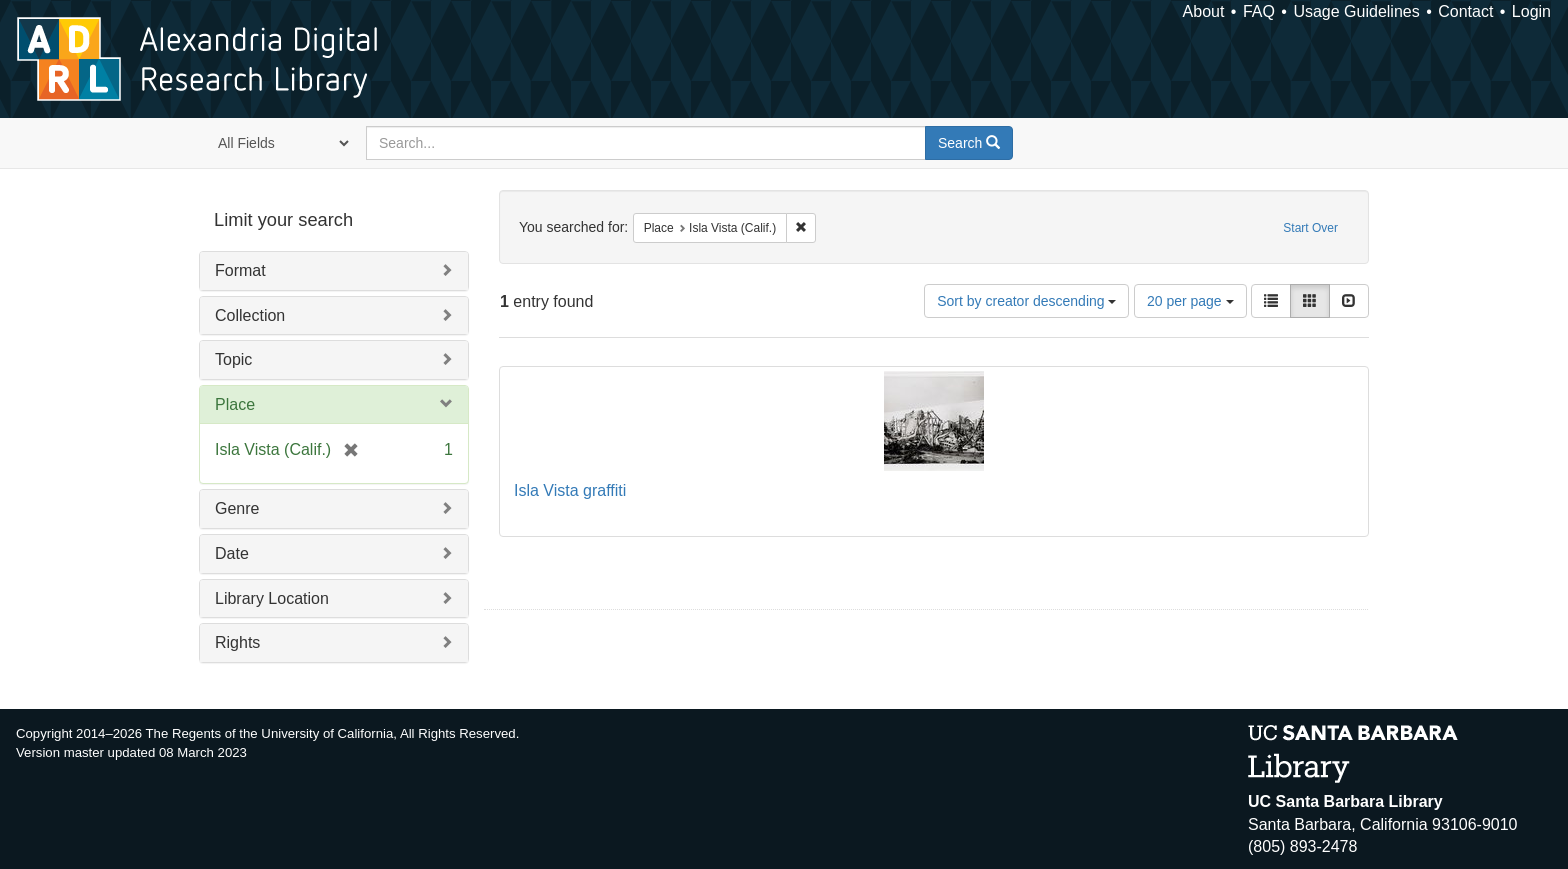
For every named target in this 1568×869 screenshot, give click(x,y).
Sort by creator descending (1026, 301)
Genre (237, 508)
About (1204, 11)
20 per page (1190, 301)
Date (232, 553)
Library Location (272, 598)
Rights (237, 642)
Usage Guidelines (1356, 11)
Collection (250, 315)
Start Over (1310, 228)
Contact (1465, 11)
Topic (233, 359)
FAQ (1259, 11)
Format (240, 270)
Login (1531, 11)
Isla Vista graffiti (570, 490)
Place (235, 404)
